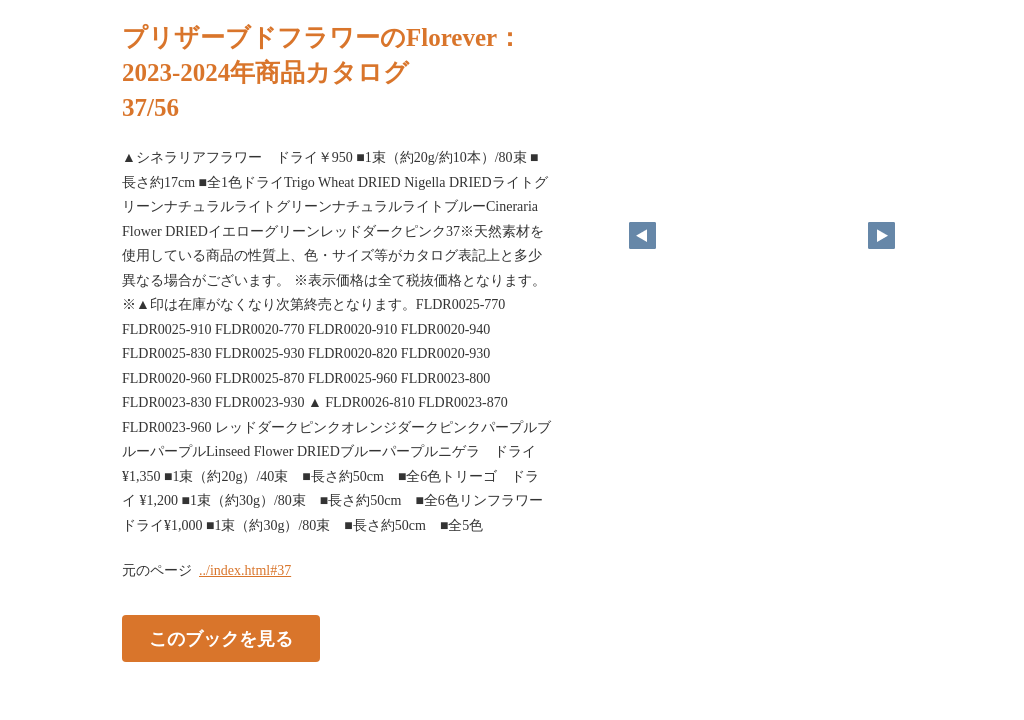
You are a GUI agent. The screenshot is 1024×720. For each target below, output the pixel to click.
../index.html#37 (245, 570)
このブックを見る (221, 639)
